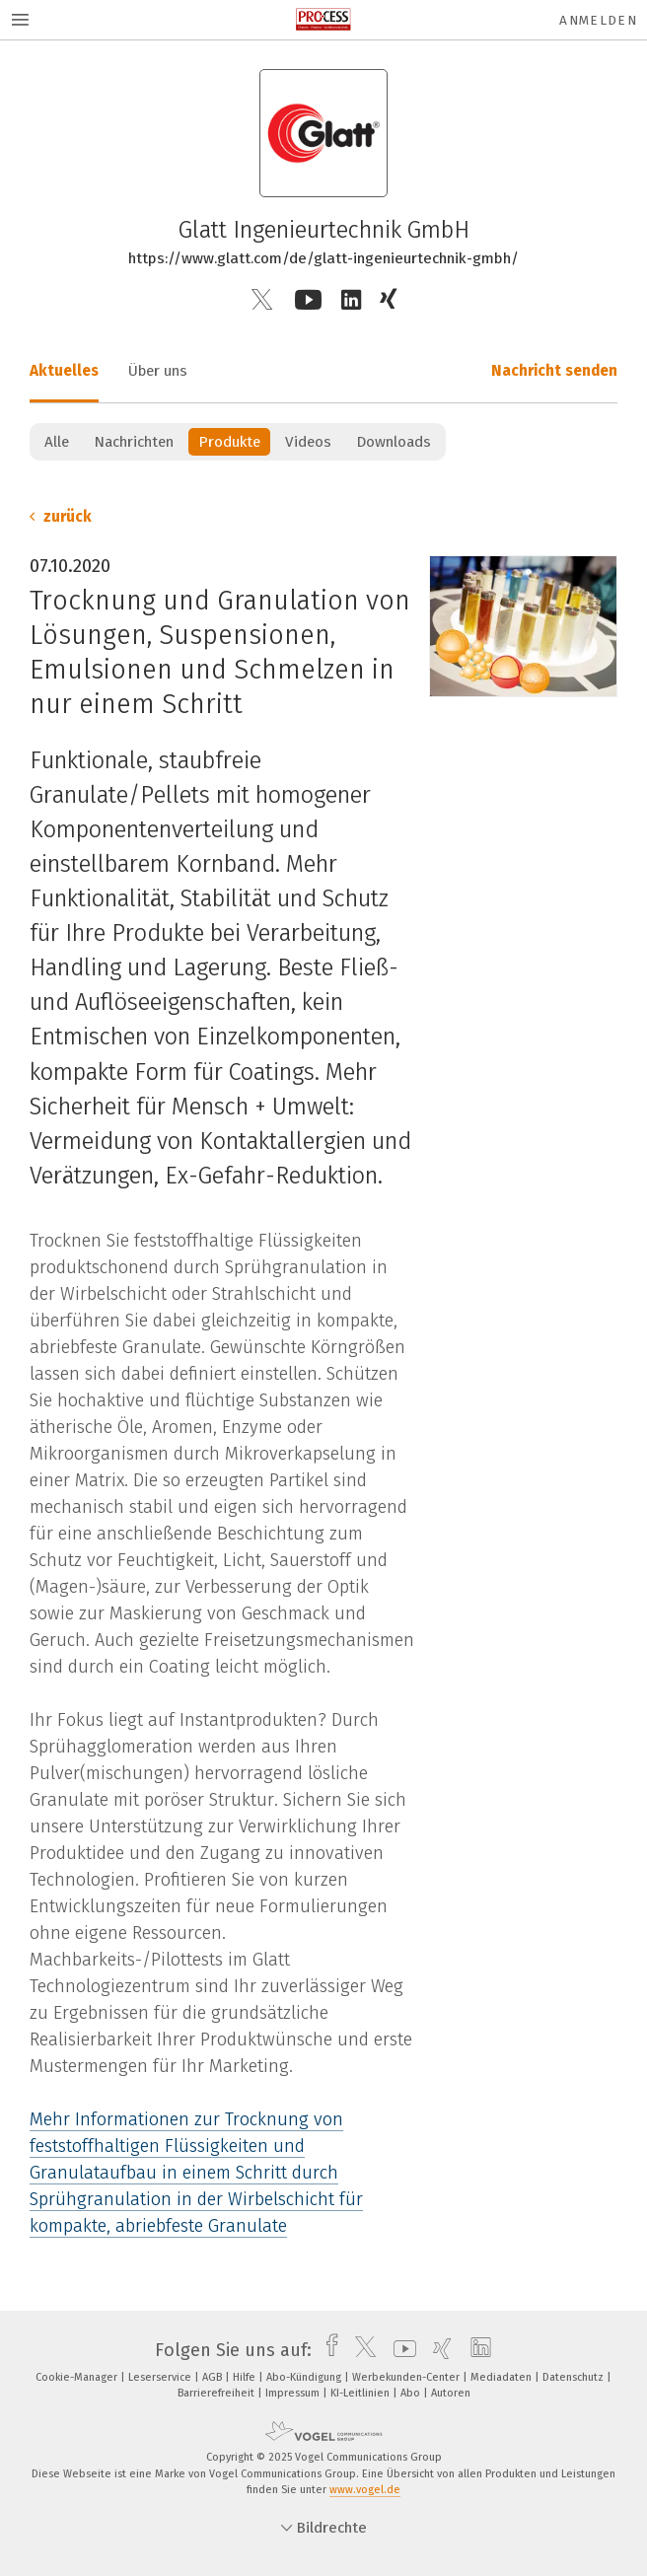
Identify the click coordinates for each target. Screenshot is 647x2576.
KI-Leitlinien (361, 2393)
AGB (213, 2377)
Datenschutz (574, 2377)
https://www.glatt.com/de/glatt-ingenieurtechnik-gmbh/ (323, 258)
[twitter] (360, 2350)
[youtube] (400, 2350)
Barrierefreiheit (217, 2393)
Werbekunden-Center (407, 2377)
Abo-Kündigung (305, 2377)
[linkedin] (476, 2350)
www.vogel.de (364, 2489)
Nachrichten (134, 442)
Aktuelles (64, 371)
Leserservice (161, 2377)
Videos (308, 442)
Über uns (157, 371)
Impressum (294, 2393)
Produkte (229, 442)
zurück (61, 517)
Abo (411, 2393)
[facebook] (327, 2350)
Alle (56, 442)
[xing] (437, 2350)
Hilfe (245, 2377)
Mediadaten (502, 2377)
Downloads (393, 442)
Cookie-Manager (78, 2377)
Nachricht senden (554, 371)
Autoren (450, 2393)
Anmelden (598, 20)
